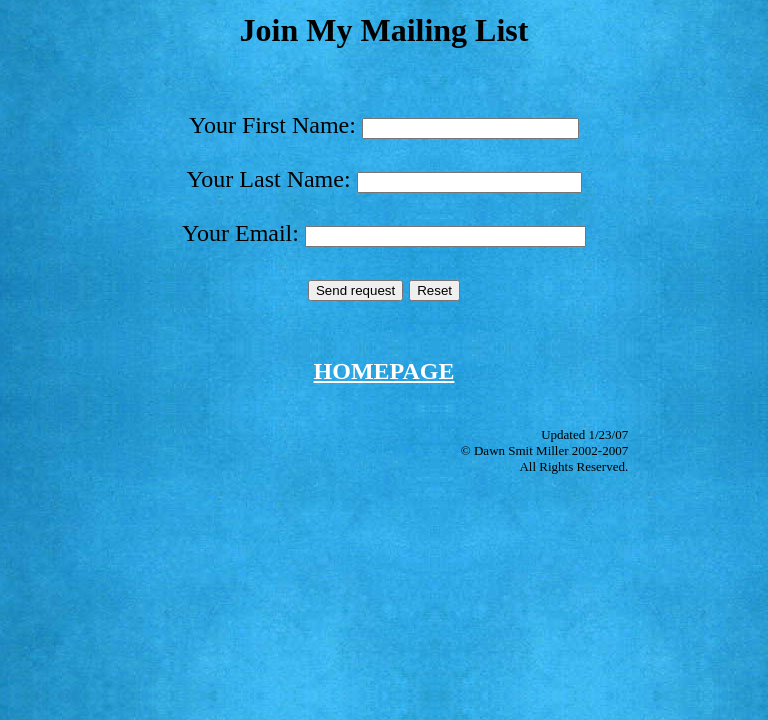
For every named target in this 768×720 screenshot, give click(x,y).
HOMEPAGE (384, 371)
